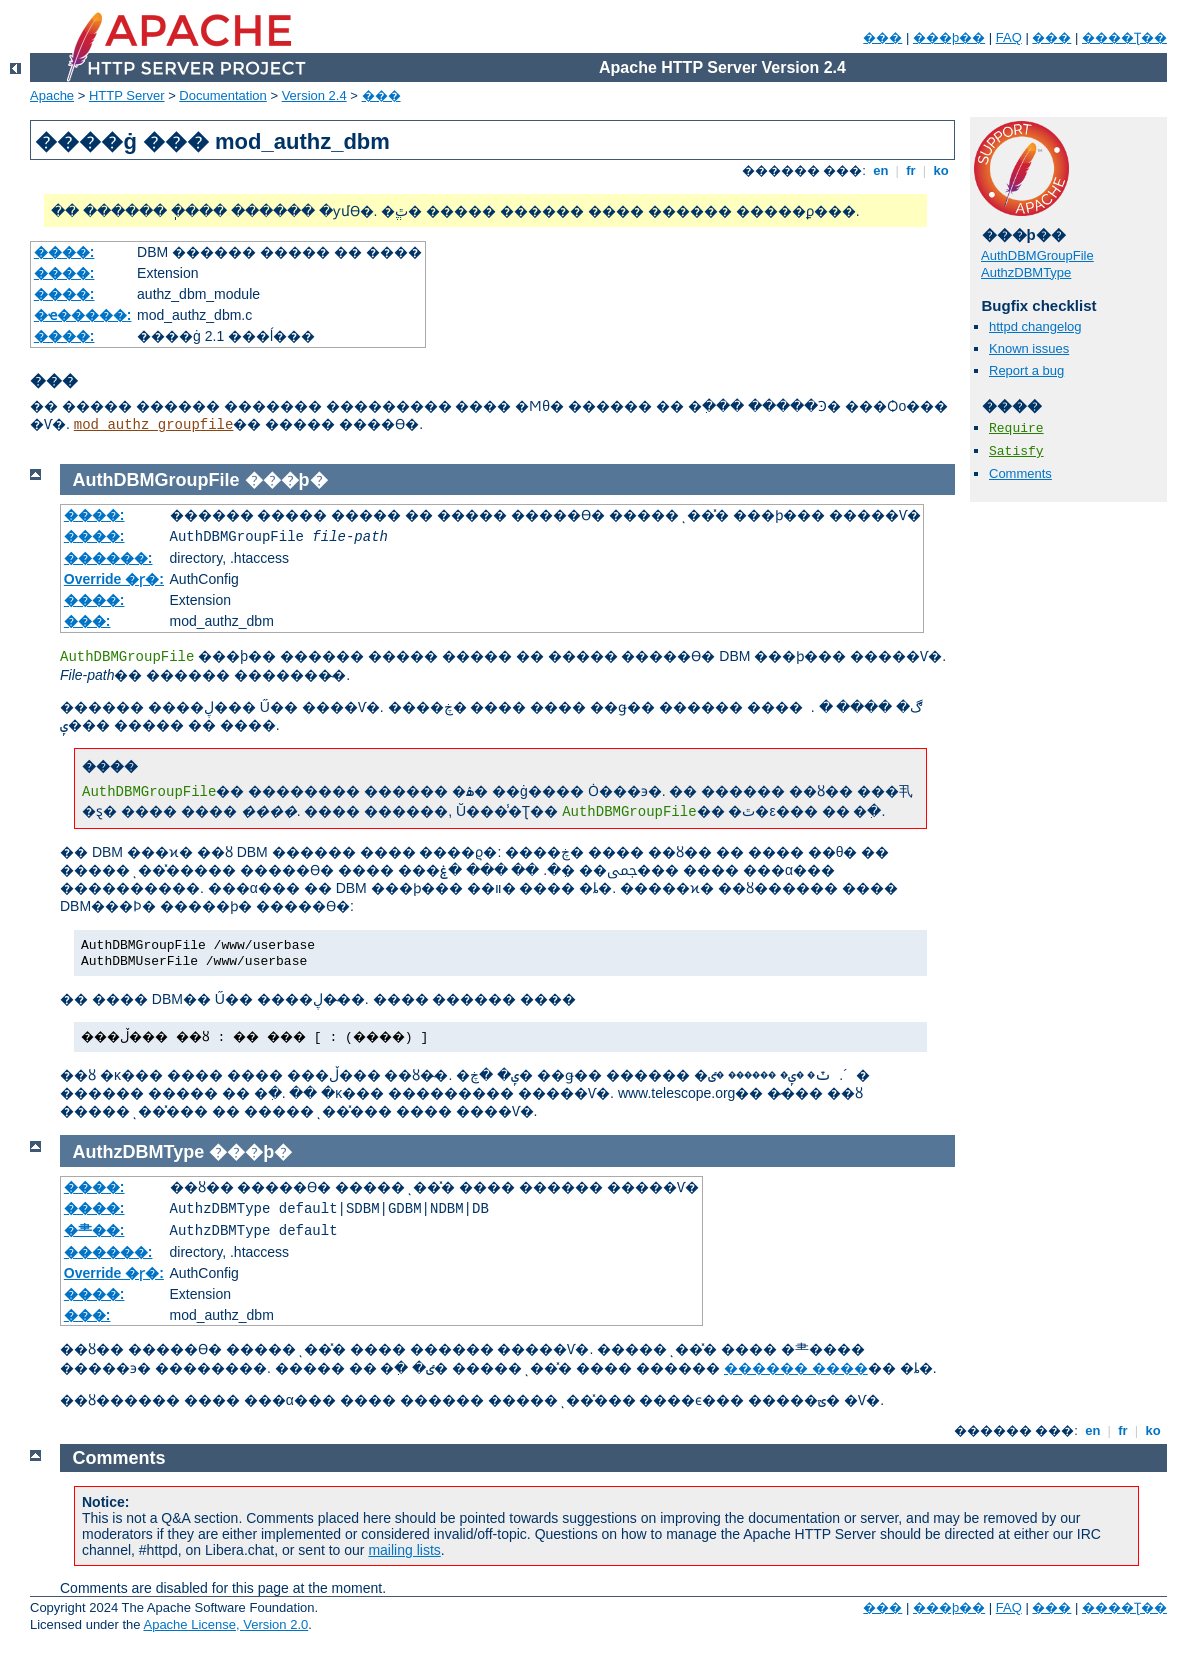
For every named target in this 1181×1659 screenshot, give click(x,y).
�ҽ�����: (83, 315)
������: (108, 558)
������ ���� (796, 1368)
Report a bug (1026, 370)
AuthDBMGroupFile (1037, 255)
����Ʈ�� (1124, 37)
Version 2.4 (314, 95)
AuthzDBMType (1026, 272)
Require (1016, 428)
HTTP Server (127, 95)
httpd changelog (1035, 326)
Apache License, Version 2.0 (225, 1624)
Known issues (1029, 348)
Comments (1020, 473)
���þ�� (949, 37)
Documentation (222, 95)
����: (64, 252)
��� (882, 37)
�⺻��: (94, 1230)
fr (911, 170)
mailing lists (404, 1550)
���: (87, 621)
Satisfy (1016, 451)
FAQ (1009, 37)
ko (941, 170)
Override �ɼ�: (114, 579)
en (881, 170)
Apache (52, 95)
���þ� (286, 480)
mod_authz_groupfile (154, 425)
